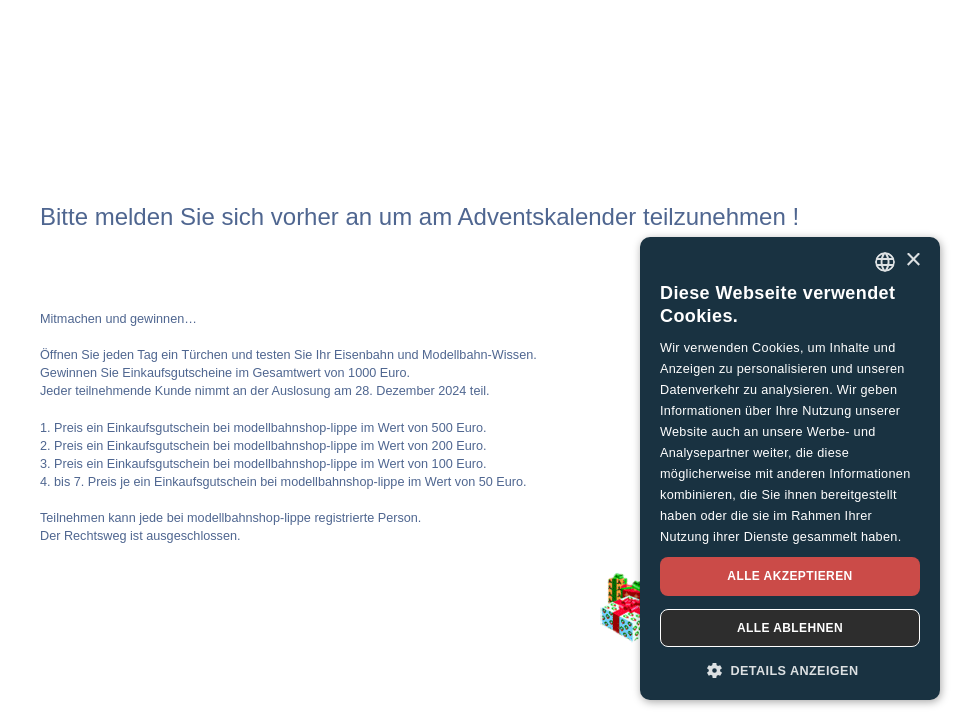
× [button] (912, 260)
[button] (790, 670)
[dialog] (790, 468)
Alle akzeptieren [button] (789, 576)
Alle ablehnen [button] (790, 628)
